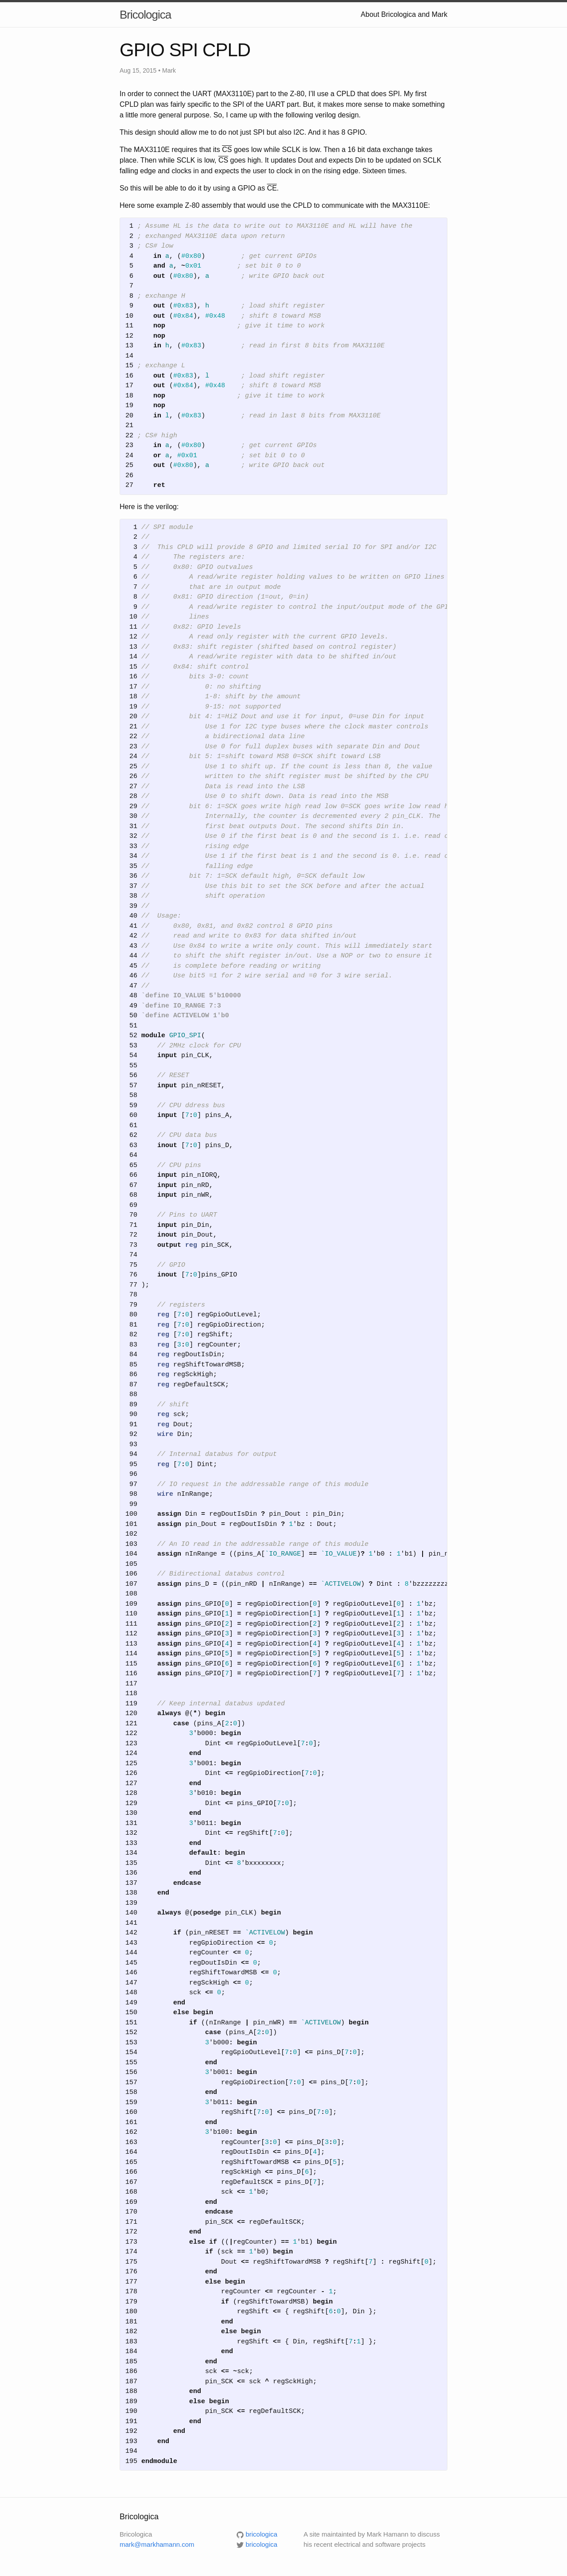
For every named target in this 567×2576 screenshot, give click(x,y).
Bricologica (145, 14)
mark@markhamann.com (157, 2544)
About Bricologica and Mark (404, 14)
